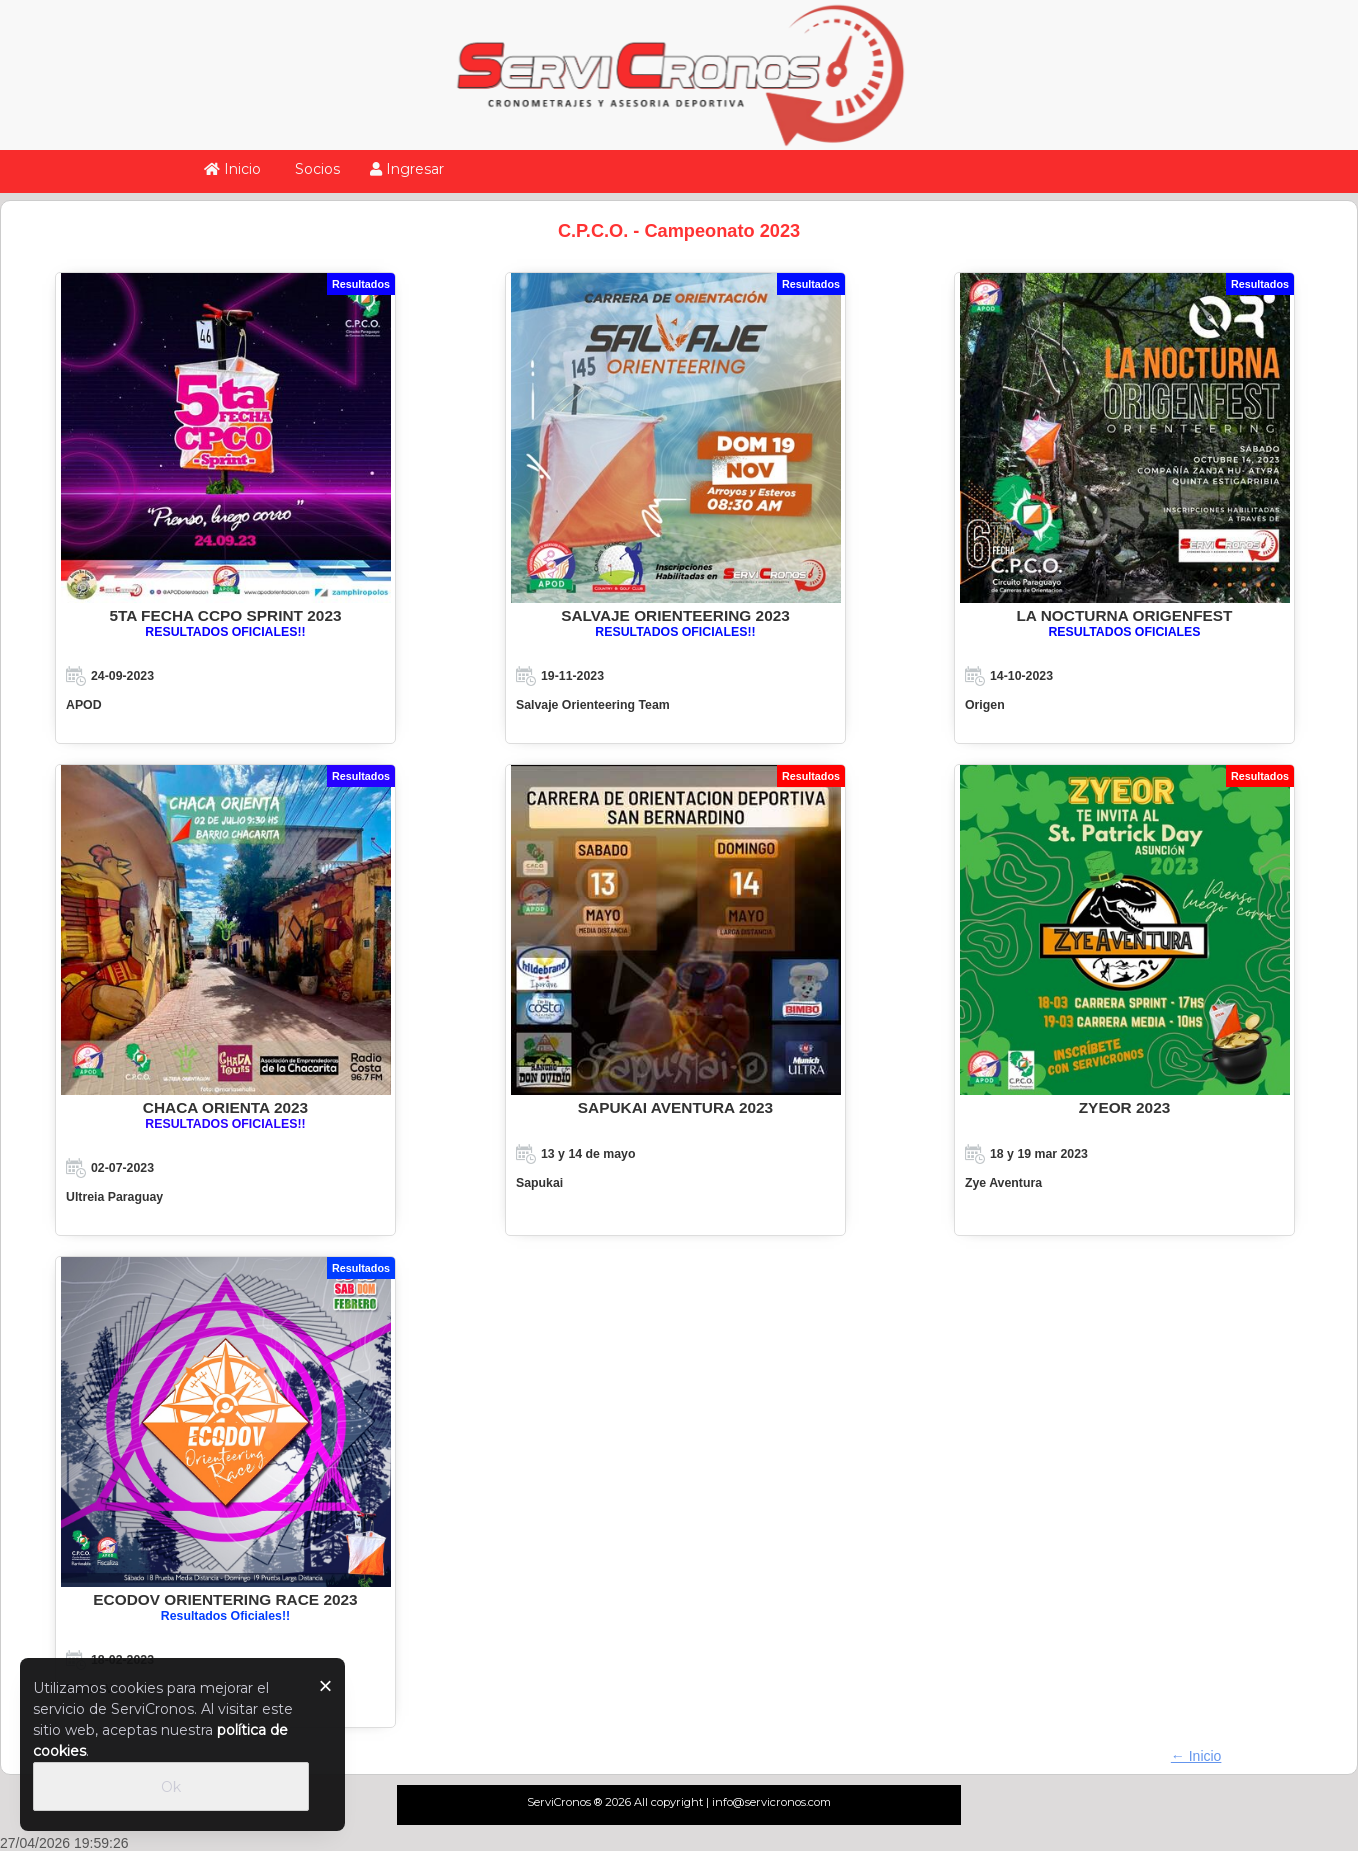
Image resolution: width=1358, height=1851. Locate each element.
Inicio (232, 169)
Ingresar (407, 169)
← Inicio (1196, 1756)
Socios (315, 169)
